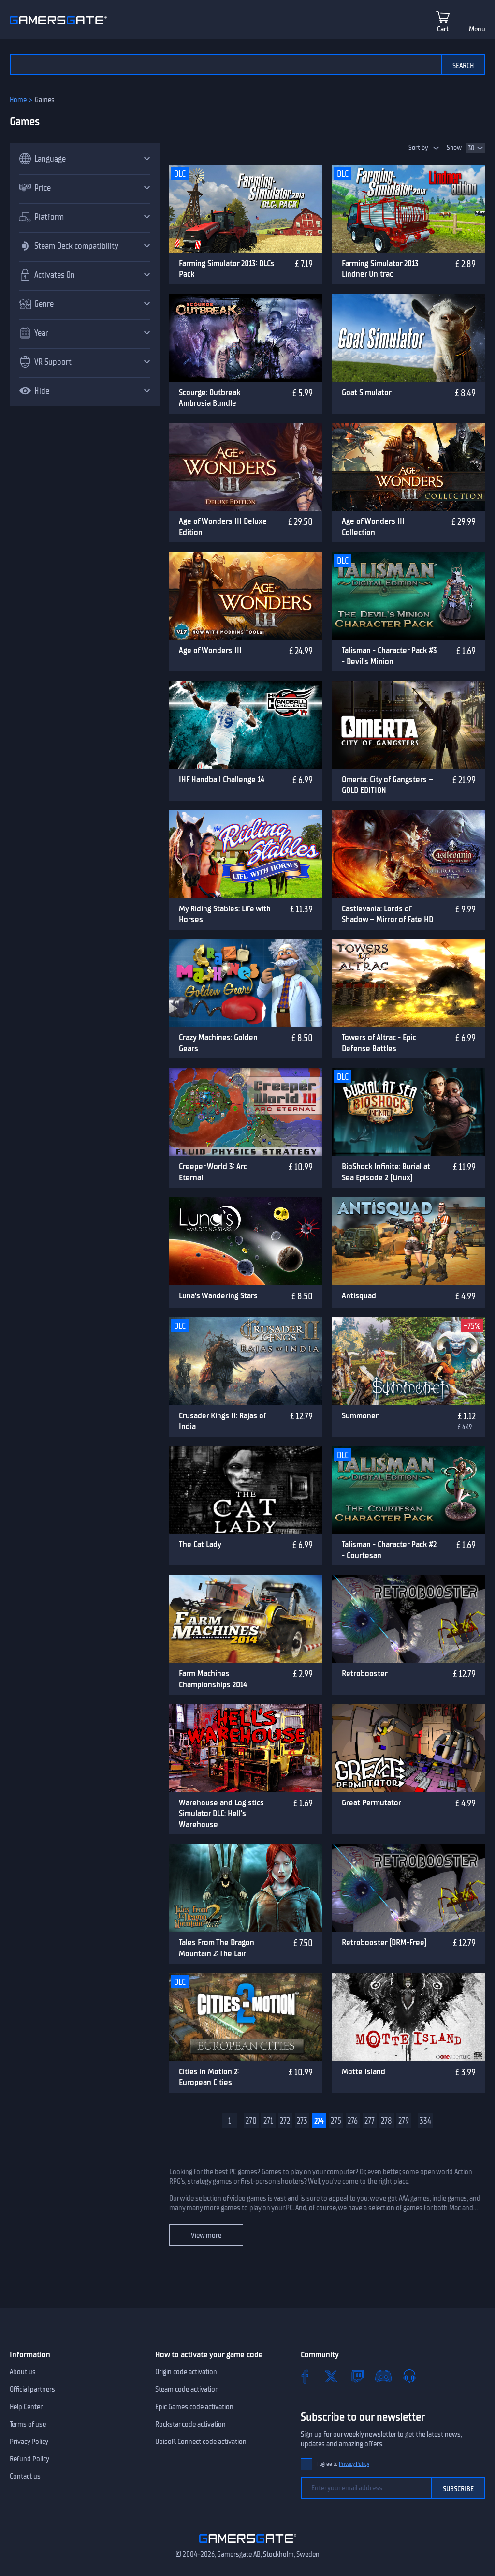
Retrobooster (365, 1673)
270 (251, 2120)
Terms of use (28, 2424)
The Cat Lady (200, 1544)
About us (23, 2372)
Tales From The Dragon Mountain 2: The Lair (216, 1948)
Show (454, 147)
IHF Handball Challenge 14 (221, 779)
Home (18, 99)
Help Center (26, 2407)
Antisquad (359, 1295)
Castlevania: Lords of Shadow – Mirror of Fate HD (387, 914)
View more (206, 2235)
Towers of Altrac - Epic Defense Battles (379, 1043)
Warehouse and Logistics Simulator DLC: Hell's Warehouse (221, 1813)
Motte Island (363, 2071)
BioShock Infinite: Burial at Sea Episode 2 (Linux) (386, 1172)
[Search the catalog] (225, 64)
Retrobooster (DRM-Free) (384, 1942)
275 (336, 2120)
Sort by (418, 147)
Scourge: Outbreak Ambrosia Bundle (209, 398)
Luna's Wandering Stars (218, 1295)
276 (353, 2120)
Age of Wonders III (210, 650)
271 (268, 2120)
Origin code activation (186, 2372)
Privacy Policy (29, 2441)
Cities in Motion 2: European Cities (209, 2077)
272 (285, 2120)
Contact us (25, 2476)
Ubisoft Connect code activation (201, 2441)
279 (403, 2120)
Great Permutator (371, 1802)
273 (302, 2120)
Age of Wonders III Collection (373, 526)
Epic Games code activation (194, 2407)
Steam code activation (187, 2389)
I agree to (343, 2464)
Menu (477, 29)
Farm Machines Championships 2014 (213, 1679)
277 (369, 2120)
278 (386, 2120)
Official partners (32, 2389)
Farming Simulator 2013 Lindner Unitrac (380, 269)
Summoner (360, 1415)
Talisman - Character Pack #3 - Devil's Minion (389, 656)
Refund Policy (29, 2459)
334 (425, 2120)
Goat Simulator (367, 392)
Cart (443, 29)
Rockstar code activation (190, 2424)
